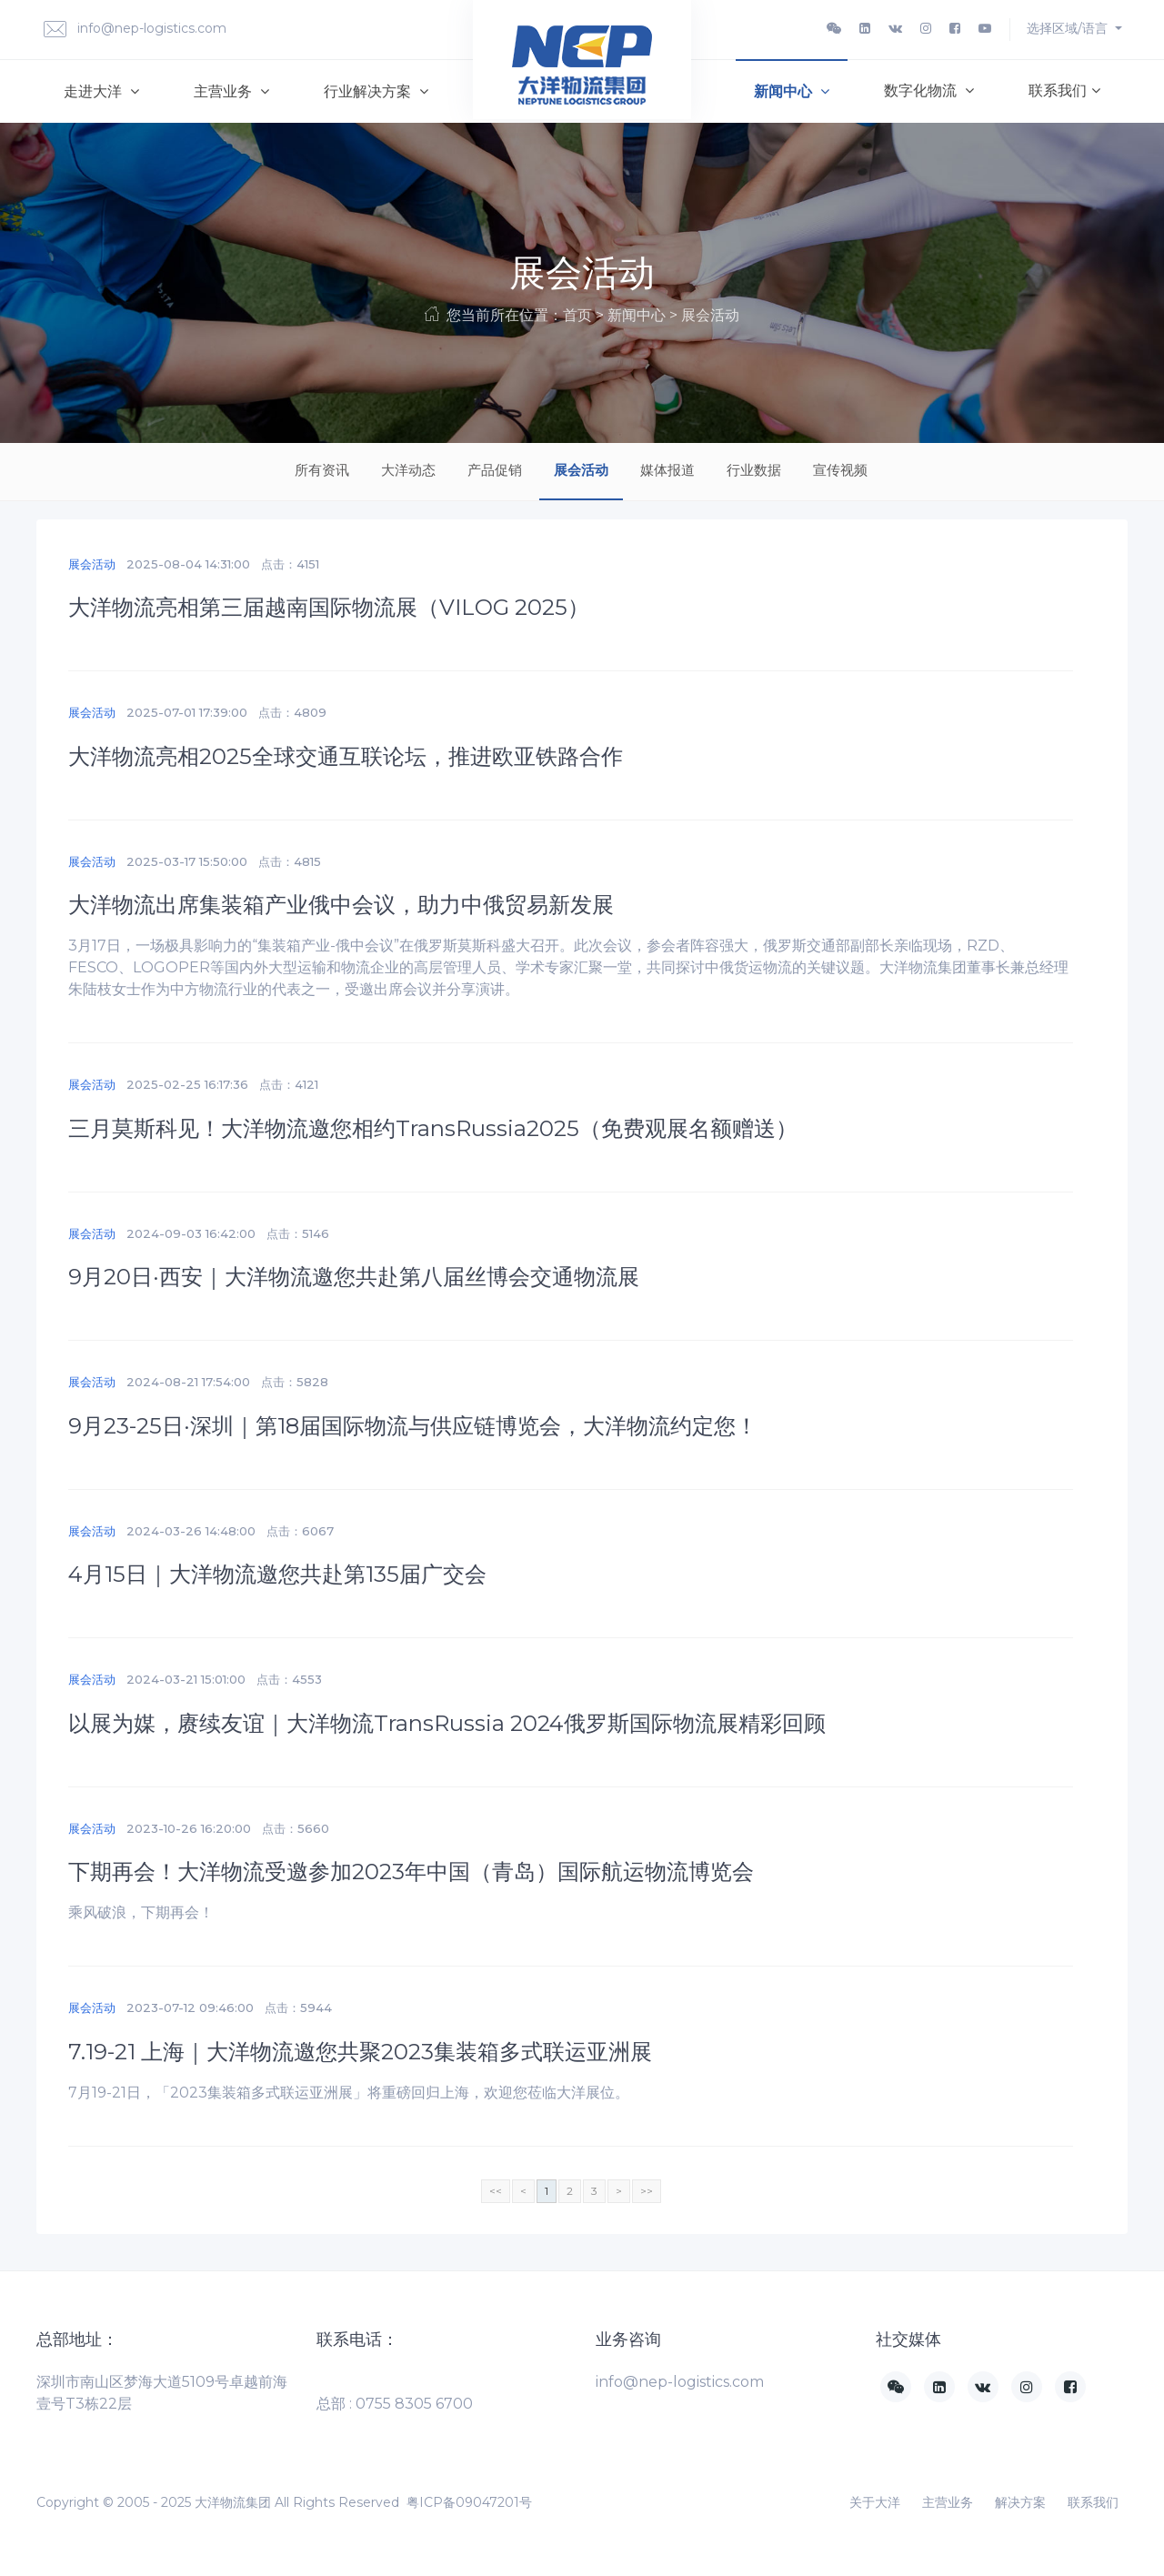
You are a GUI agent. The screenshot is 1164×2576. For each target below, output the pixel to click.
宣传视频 (840, 469)
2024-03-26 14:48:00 (191, 1531)
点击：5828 (294, 1381)
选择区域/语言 (1069, 28)
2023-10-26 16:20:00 (188, 1828)
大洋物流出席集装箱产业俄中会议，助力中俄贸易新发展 (341, 904)
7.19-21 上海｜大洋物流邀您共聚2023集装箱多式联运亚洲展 (360, 2051)
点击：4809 (292, 712)
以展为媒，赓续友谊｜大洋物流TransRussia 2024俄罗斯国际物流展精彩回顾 (447, 1723)
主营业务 (231, 91)
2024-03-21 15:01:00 (186, 1679)
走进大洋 (101, 91)
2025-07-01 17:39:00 (186, 712)
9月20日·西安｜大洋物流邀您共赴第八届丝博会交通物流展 (353, 1276)
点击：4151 (290, 564)
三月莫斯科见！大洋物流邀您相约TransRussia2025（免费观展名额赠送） (433, 1128)
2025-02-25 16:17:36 (187, 1084)
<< (495, 2191)
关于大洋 (874, 2502)
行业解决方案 (376, 91)
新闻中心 (791, 91)
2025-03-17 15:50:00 (186, 861)
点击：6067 (300, 1531)
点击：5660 (295, 1828)
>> (646, 2191)
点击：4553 (289, 1679)
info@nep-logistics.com (135, 29)
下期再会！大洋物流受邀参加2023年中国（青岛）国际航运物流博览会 (411, 1871)
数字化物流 (929, 90)
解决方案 (1020, 2502)
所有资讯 (322, 469)
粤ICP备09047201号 (469, 2502)
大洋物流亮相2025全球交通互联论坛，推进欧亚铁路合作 (345, 756)
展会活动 (581, 469)
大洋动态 (408, 469)
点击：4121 (288, 1084)
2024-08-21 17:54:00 (188, 1381)
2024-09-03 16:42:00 (191, 1233)
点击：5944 (298, 2007)
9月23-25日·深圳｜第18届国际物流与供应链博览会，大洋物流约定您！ (413, 1426)
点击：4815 (289, 861)
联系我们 (1064, 90)
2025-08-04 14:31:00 (188, 564)
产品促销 (494, 469)
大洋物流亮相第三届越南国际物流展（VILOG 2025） (328, 607)
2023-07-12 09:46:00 (190, 2007)
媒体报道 (667, 469)
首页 (577, 315)
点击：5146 (297, 1233)
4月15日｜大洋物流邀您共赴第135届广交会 (277, 1574)
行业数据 (754, 469)
